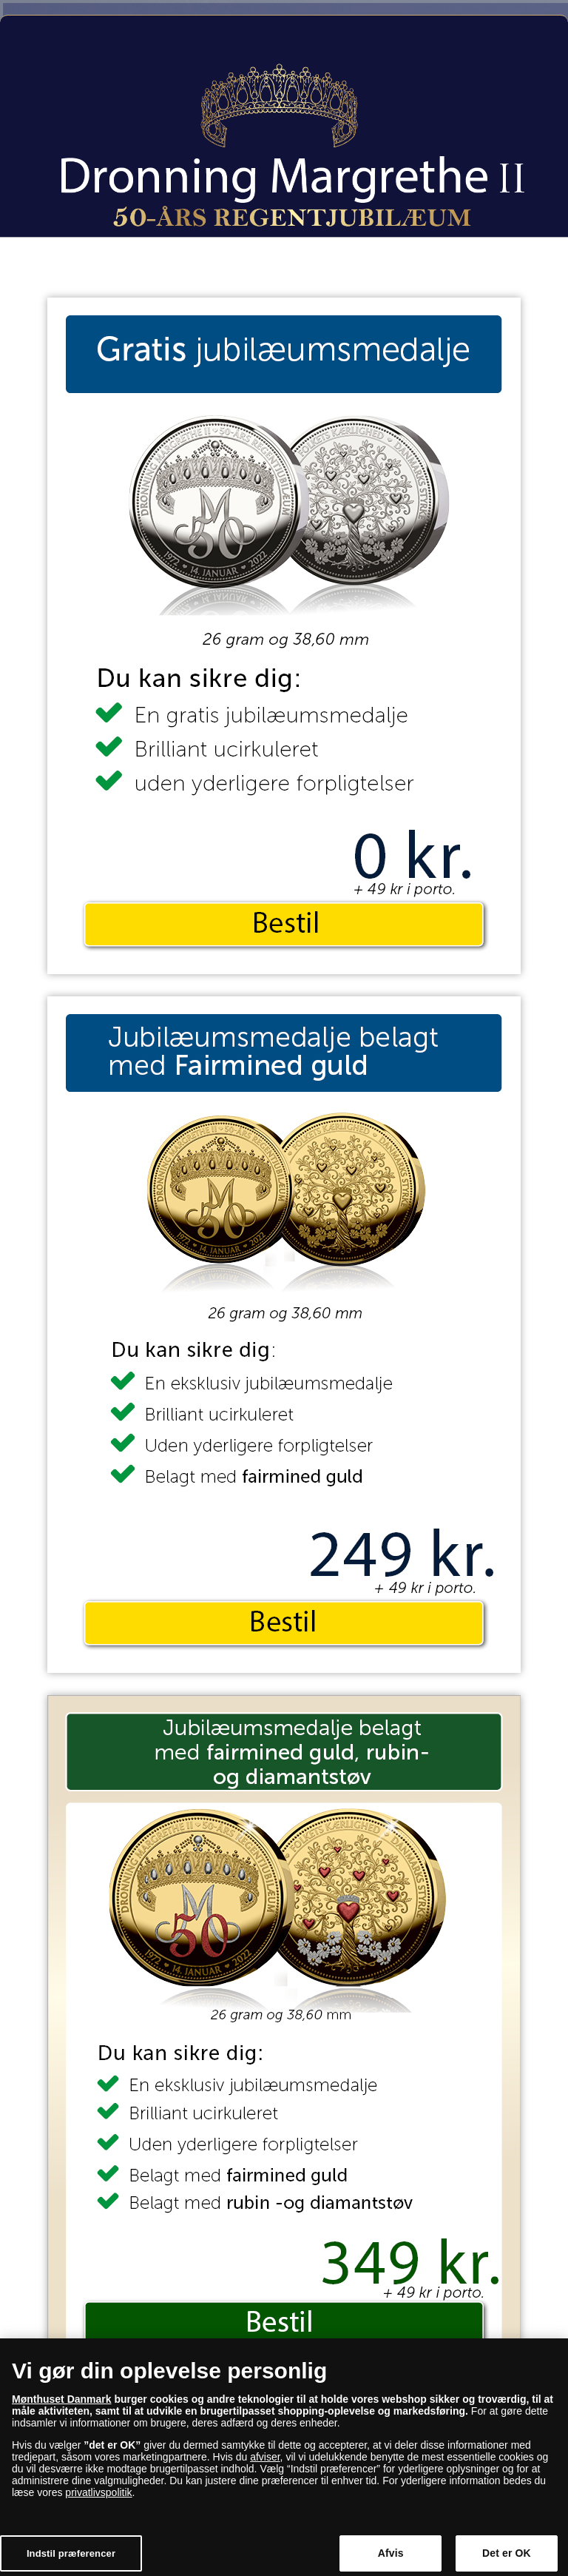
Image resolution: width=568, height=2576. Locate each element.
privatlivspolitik (98, 2499)
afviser (265, 2463)
